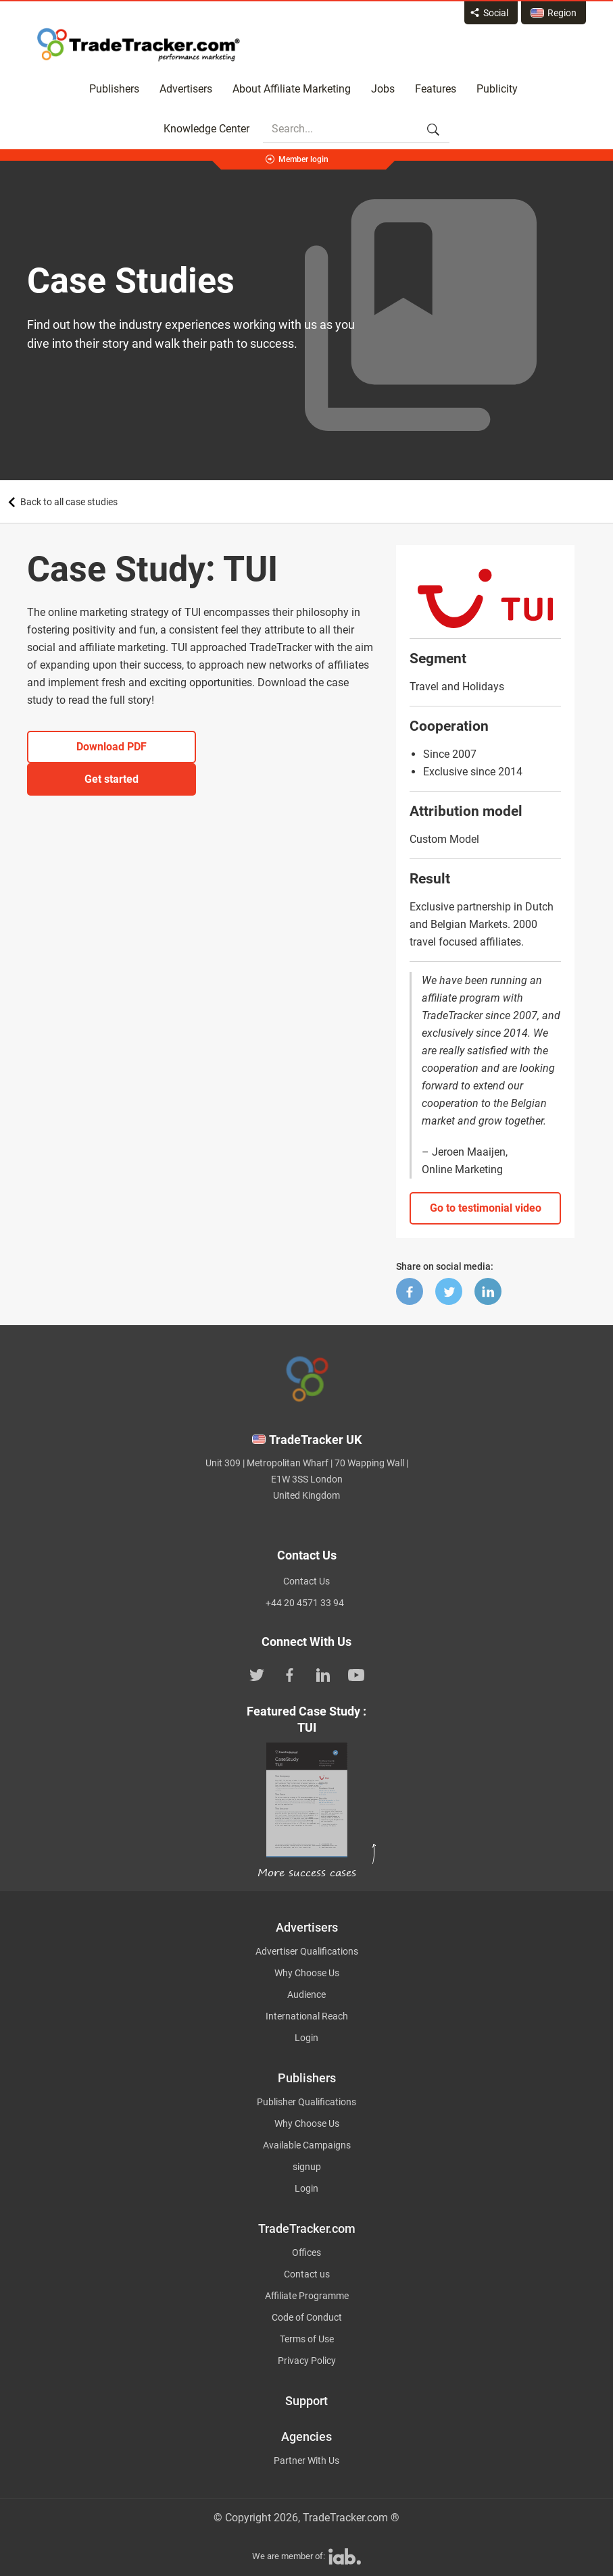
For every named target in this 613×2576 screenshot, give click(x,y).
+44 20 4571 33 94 (305, 1602)
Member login (303, 159)
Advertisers (186, 88)
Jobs (383, 88)
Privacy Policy (307, 2360)
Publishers (114, 88)
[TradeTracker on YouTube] (356, 1674)
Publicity (497, 88)
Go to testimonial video (485, 1208)
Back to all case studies (69, 501)
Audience (306, 1994)
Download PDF (111, 746)
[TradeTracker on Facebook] (290, 1674)
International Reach (307, 2016)
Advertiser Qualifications (306, 1951)
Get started (111, 779)
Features (435, 88)
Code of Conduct (307, 2317)
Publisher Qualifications (306, 2101)
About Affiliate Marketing (291, 88)
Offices (306, 2252)
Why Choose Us (306, 1972)
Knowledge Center (206, 128)
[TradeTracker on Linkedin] (323, 1674)
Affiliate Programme (307, 2295)
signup (307, 2166)
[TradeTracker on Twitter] (257, 1674)
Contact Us (306, 1581)
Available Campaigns (307, 2145)
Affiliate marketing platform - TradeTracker (138, 44)
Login (306, 2037)
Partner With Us (306, 2460)
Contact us (307, 2274)
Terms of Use (307, 2339)
